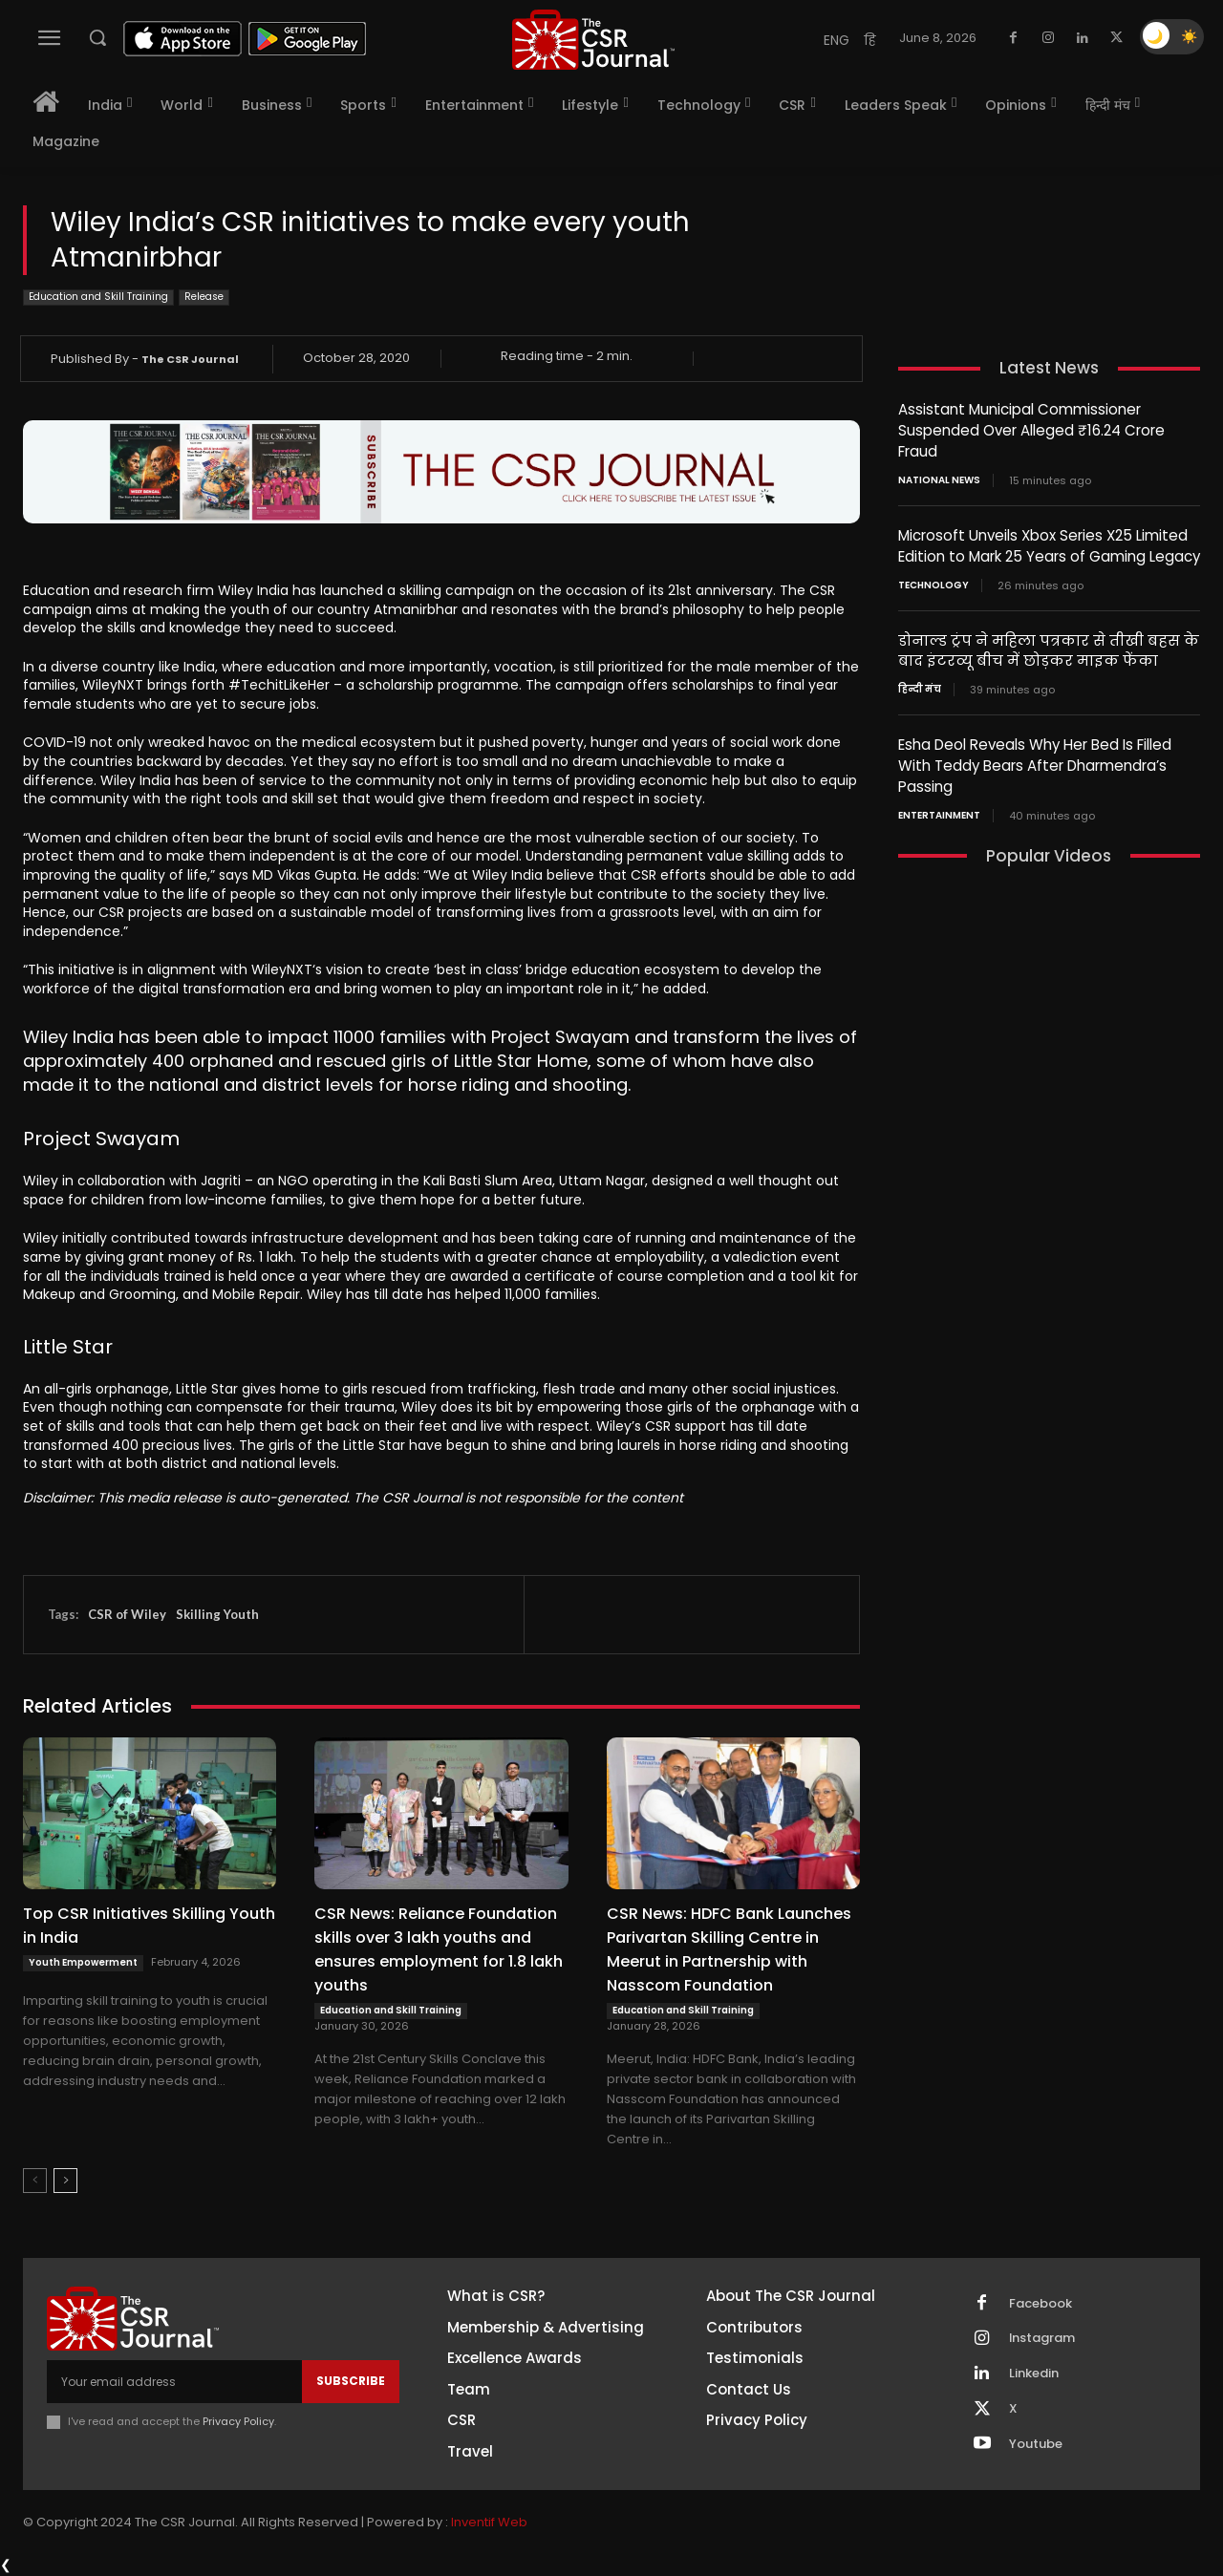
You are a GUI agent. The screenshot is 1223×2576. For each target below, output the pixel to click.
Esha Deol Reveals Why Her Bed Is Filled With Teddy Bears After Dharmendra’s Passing (1034, 759)
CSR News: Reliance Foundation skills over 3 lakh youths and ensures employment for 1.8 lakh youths (438, 1949)
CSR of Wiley (127, 1614)
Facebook (1040, 2303)
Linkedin (1034, 2374)
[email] (174, 2381)
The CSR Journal (190, 359)
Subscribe (350, 2381)
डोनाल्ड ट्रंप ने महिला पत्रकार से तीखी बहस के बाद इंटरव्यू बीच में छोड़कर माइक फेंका (1048, 646)
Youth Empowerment (83, 1962)
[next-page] (65, 2180)
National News (939, 477)
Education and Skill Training (98, 297)
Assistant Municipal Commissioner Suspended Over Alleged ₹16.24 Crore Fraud (1031, 429)
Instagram (1042, 2339)
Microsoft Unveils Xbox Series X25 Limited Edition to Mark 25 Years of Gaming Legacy (1049, 542)
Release (204, 297)
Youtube (1035, 2445)
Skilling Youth (217, 1614)
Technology (933, 580)
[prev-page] (35, 2180)
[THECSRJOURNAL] (593, 40)
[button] (97, 37)
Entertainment (939, 807)
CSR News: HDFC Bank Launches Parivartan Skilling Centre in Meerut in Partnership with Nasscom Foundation (729, 1949)
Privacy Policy (238, 2421)
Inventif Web (489, 2523)
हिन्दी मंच (919, 684)
